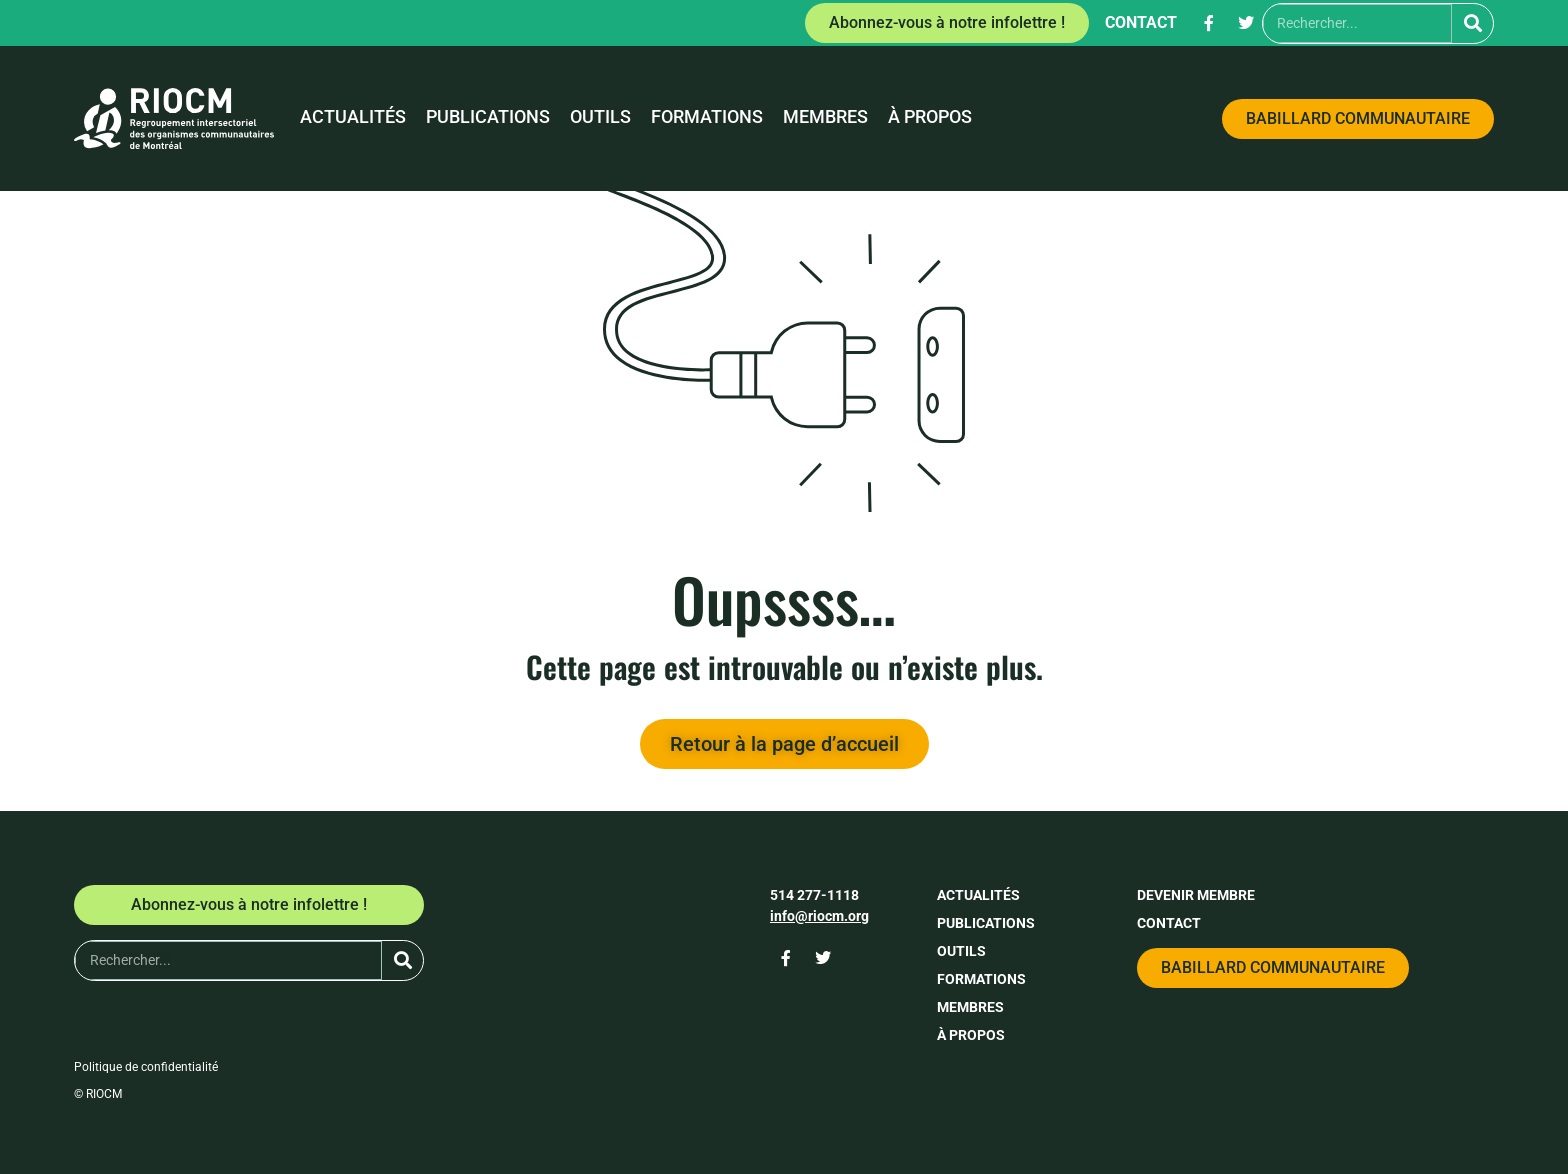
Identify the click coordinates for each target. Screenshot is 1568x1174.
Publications (488, 117)
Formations (707, 117)
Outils (600, 117)
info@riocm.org (819, 916)
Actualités (353, 117)
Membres (825, 117)
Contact (1141, 22)
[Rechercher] (1472, 23)
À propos (930, 117)
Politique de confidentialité (146, 1067)
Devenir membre (1196, 895)
